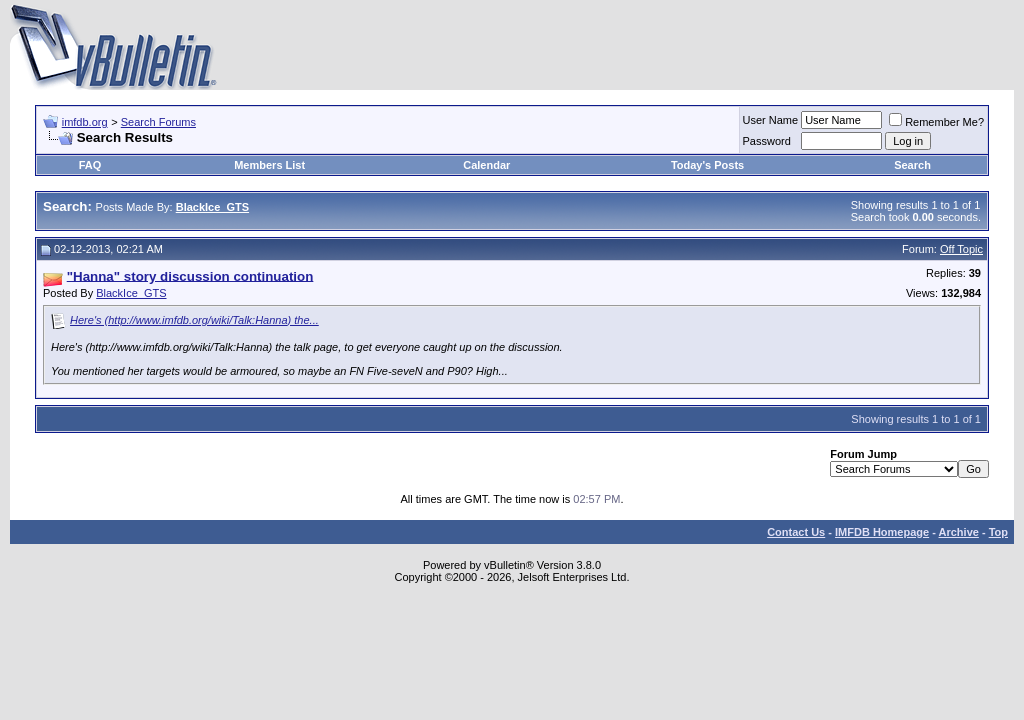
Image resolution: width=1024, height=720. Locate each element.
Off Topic (961, 249)
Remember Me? (936, 122)
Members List (269, 165)
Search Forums (158, 122)
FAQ (90, 165)
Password (767, 141)
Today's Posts (707, 165)
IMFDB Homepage (882, 532)
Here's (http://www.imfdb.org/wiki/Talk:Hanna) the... (194, 320)
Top (998, 532)
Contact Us (796, 532)
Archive (959, 532)
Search (912, 165)
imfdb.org (85, 122)
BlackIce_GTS (131, 293)
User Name (771, 120)
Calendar (486, 165)
